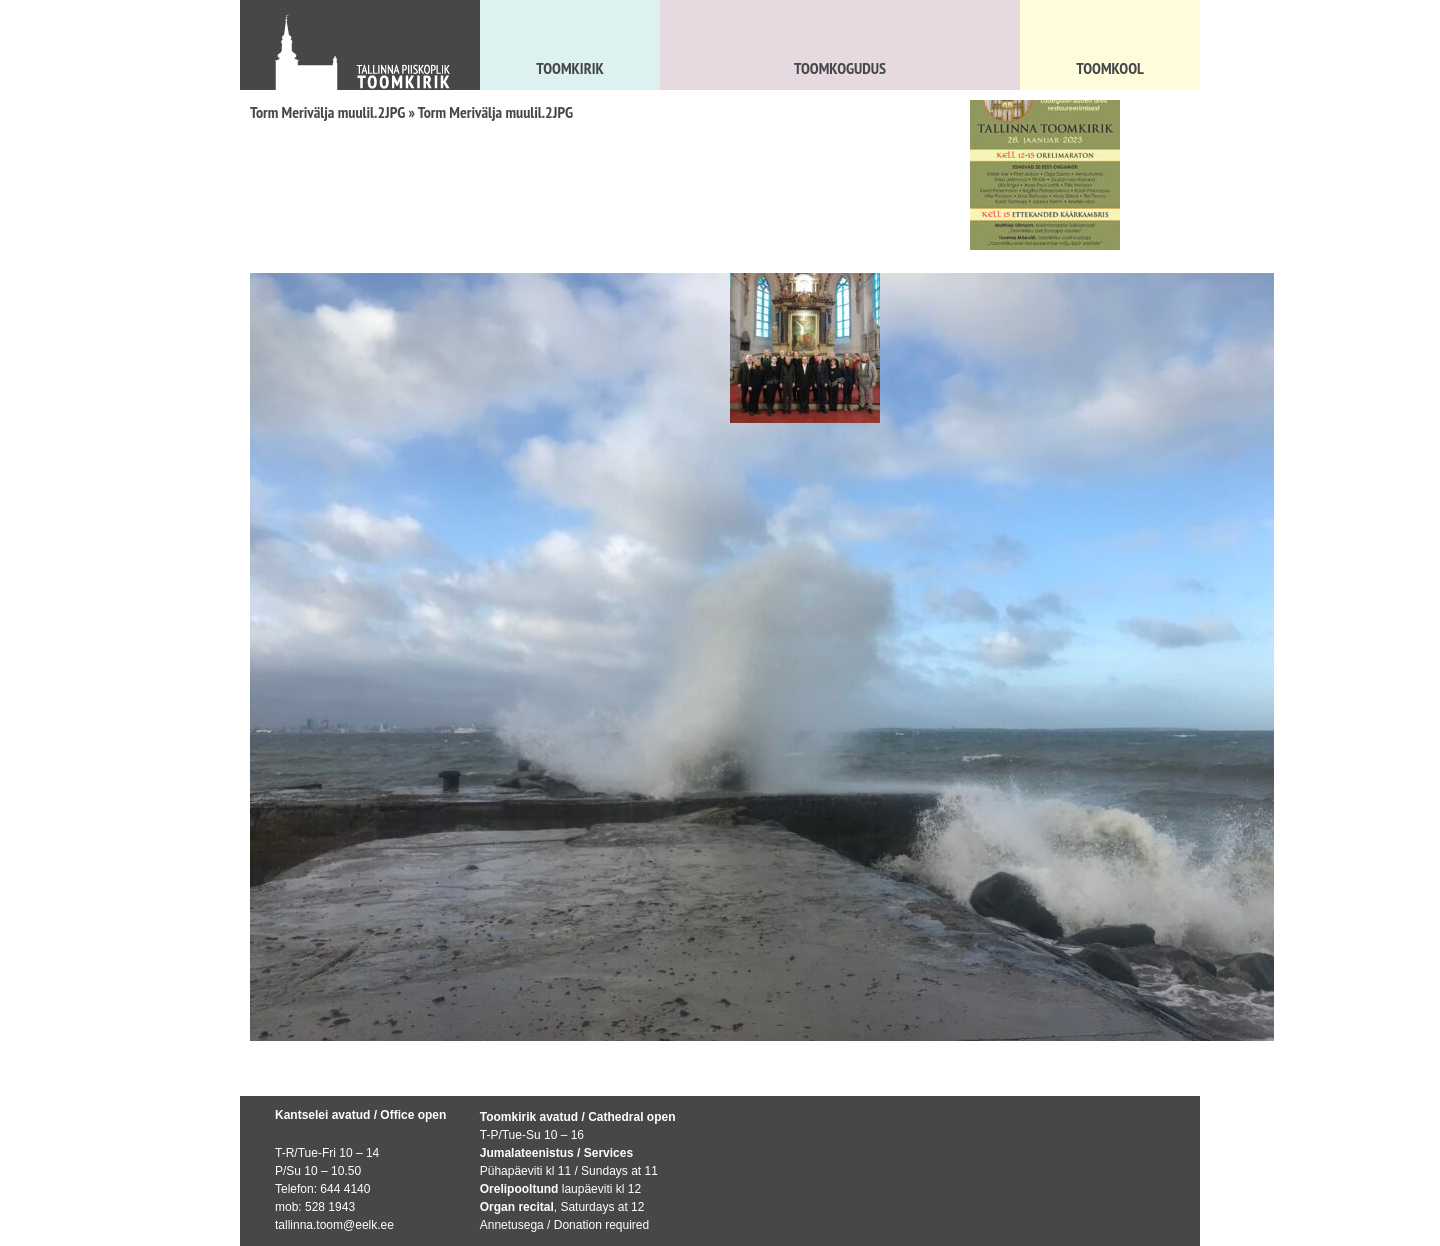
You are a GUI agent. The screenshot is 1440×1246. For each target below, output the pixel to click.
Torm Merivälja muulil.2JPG (327, 112)
